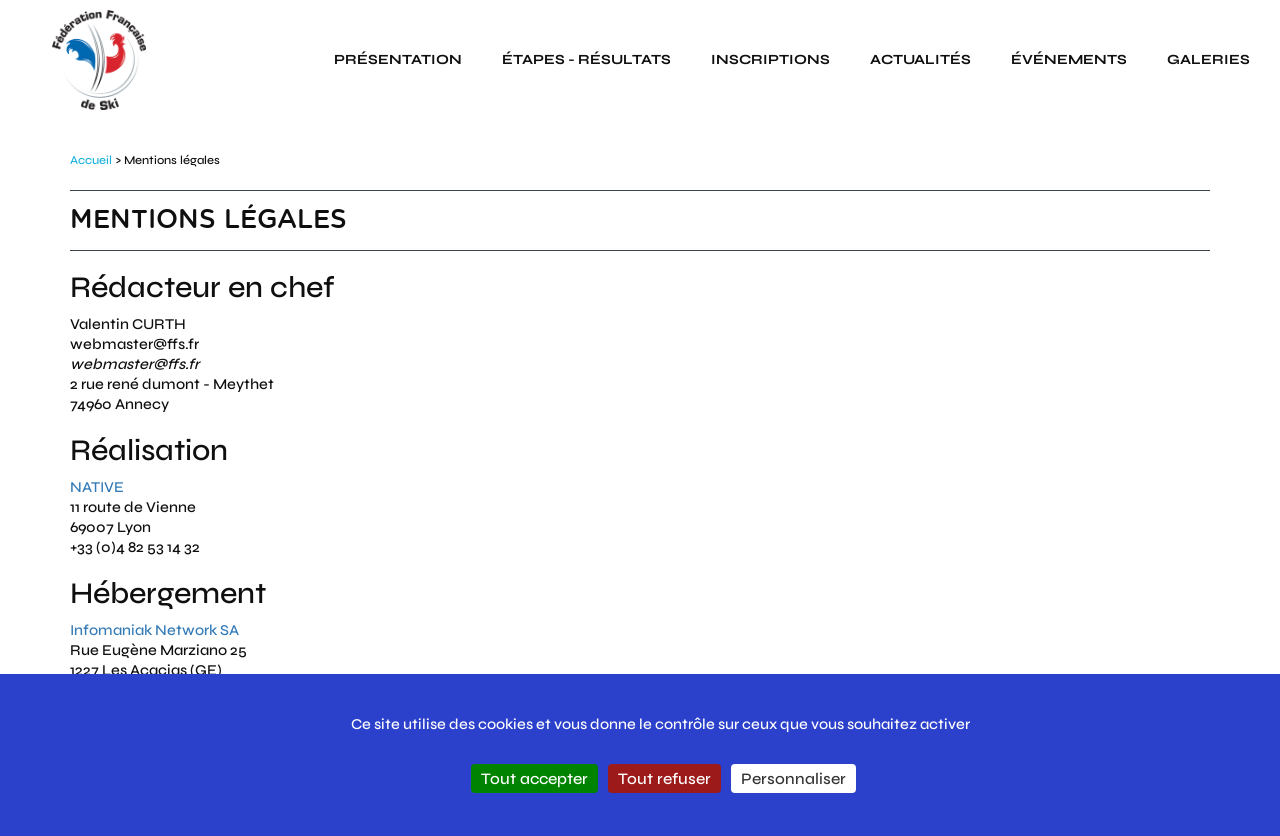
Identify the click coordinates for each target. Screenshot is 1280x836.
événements (1069, 59)
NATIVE (97, 487)
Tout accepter (534, 778)
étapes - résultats (586, 59)
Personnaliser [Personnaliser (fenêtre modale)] (793, 778)
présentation (398, 59)
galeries (1208, 59)
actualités (920, 59)
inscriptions (770, 59)
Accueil (91, 160)
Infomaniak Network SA (154, 630)
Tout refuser (664, 778)
